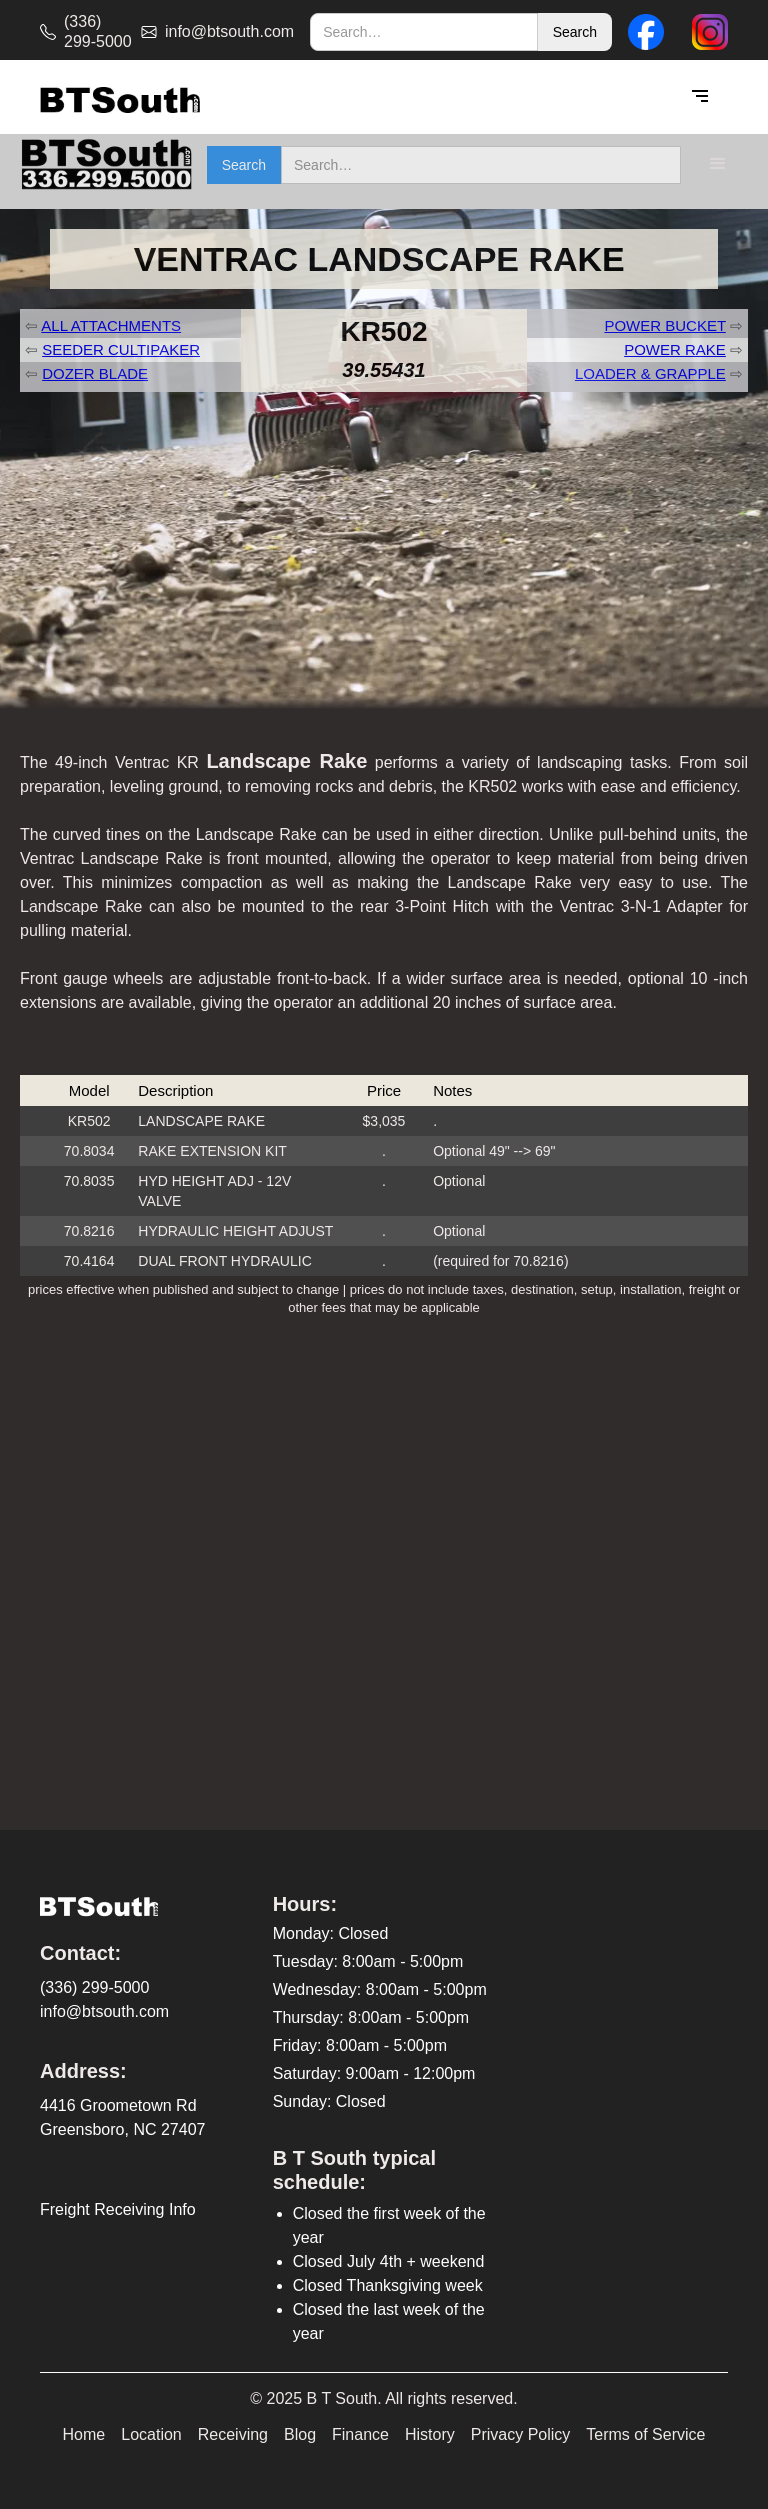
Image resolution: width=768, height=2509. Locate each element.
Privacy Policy (521, 2434)
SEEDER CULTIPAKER (121, 349)
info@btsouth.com (104, 2011)
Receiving (233, 2434)
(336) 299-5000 (94, 1987)
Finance (360, 2434)
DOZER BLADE (95, 373)
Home (84, 2434)
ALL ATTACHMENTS (111, 325)
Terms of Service (645, 2434)
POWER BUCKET (664, 325)
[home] (120, 97)
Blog (300, 2434)
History (430, 2434)
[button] (700, 97)
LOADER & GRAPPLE (650, 373)
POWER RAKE (675, 349)
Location (151, 2434)
